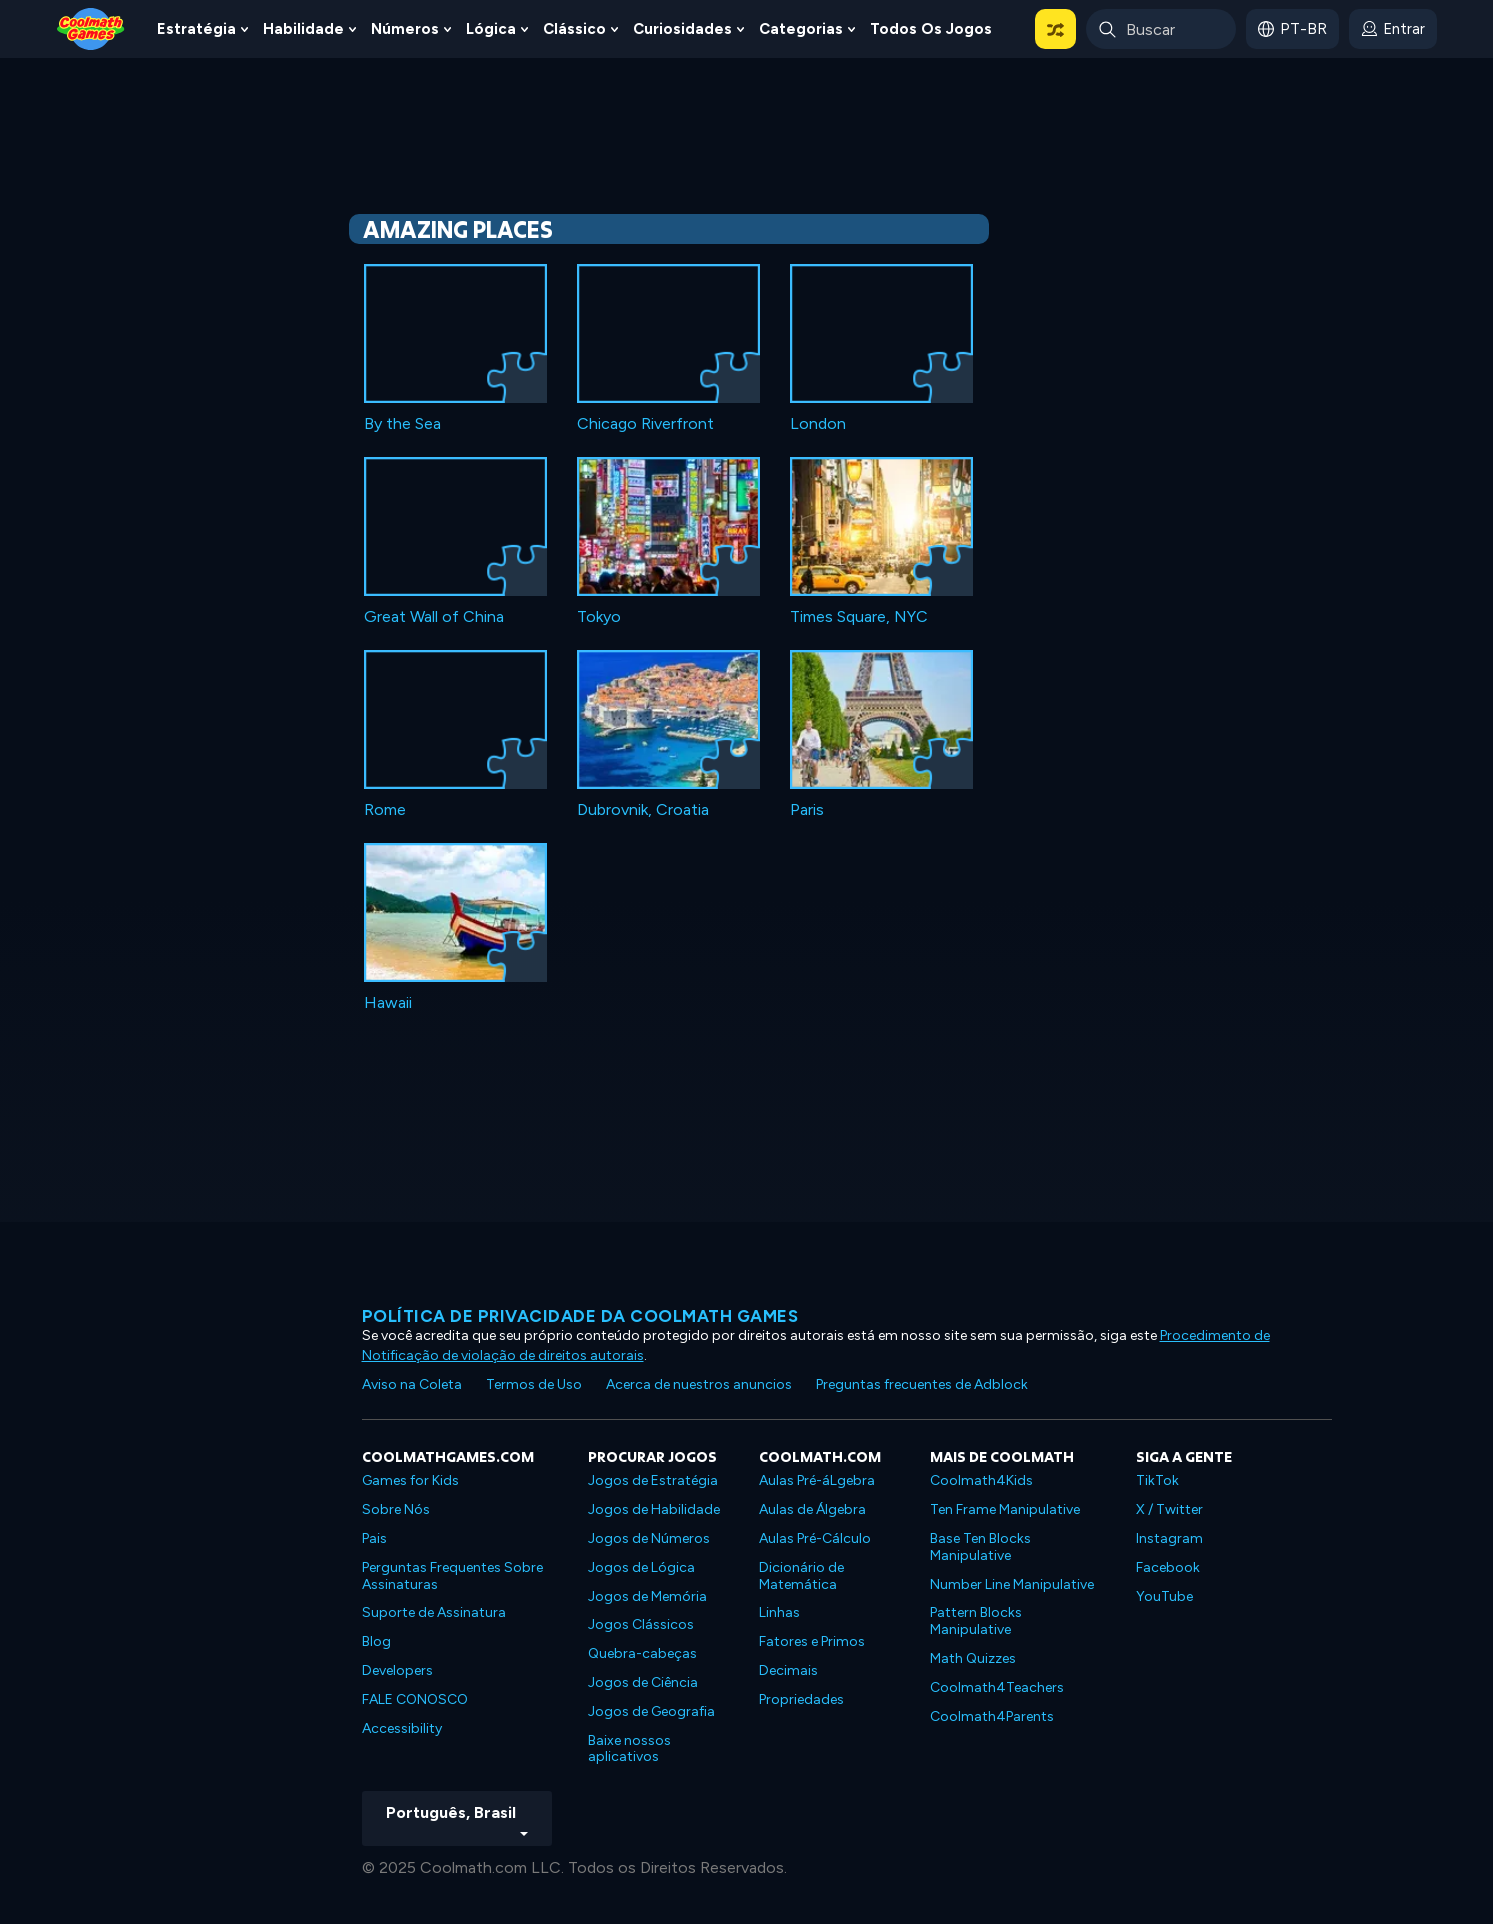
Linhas (779, 1612)
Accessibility (402, 1728)
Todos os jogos (931, 29)
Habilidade (303, 29)
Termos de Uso (534, 1384)
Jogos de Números (649, 1538)
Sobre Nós (396, 1509)
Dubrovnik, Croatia (643, 809)
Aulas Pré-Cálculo (815, 1538)
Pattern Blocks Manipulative (976, 1621)
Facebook (1168, 1567)
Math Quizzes (973, 1658)
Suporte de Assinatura (434, 1612)
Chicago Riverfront (645, 423)
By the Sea (402, 423)
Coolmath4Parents (992, 1716)
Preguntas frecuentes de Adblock (922, 1384)
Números (405, 29)
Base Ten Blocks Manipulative (980, 1547)
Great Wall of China (434, 616)
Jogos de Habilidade (654, 1509)
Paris (807, 809)
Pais (374, 1538)
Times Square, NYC (859, 616)
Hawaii (388, 1002)
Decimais (788, 1670)
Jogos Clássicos (641, 1624)
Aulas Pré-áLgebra (817, 1480)
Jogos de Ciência (643, 1682)
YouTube (1164, 1596)
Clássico (574, 29)
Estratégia (196, 29)
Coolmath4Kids (981, 1480)
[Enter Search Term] (1161, 29)
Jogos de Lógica (641, 1567)
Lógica (491, 29)
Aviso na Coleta (412, 1384)
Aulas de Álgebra (812, 1509)
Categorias (801, 29)
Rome (385, 809)
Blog (376, 1641)
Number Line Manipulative (1012, 1584)
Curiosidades (682, 29)
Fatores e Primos (812, 1641)
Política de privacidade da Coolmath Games (580, 1316)
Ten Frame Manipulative (1005, 1509)
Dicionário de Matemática (801, 1576)
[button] (1055, 29)
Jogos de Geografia (651, 1711)
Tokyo (599, 616)
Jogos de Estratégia (653, 1480)
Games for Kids (410, 1480)
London (818, 423)
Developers (397, 1670)
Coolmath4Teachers (997, 1687)
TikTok (1157, 1480)
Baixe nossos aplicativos (629, 1749)
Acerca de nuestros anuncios (699, 1384)
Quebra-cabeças (642, 1653)
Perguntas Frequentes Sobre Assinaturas (452, 1576)
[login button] (1393, 29)
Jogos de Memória (647, 1596)
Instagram (1169, 1538)
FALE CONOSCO (415, 1699)
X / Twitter (1169, 1509)
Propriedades (801, 1699)
